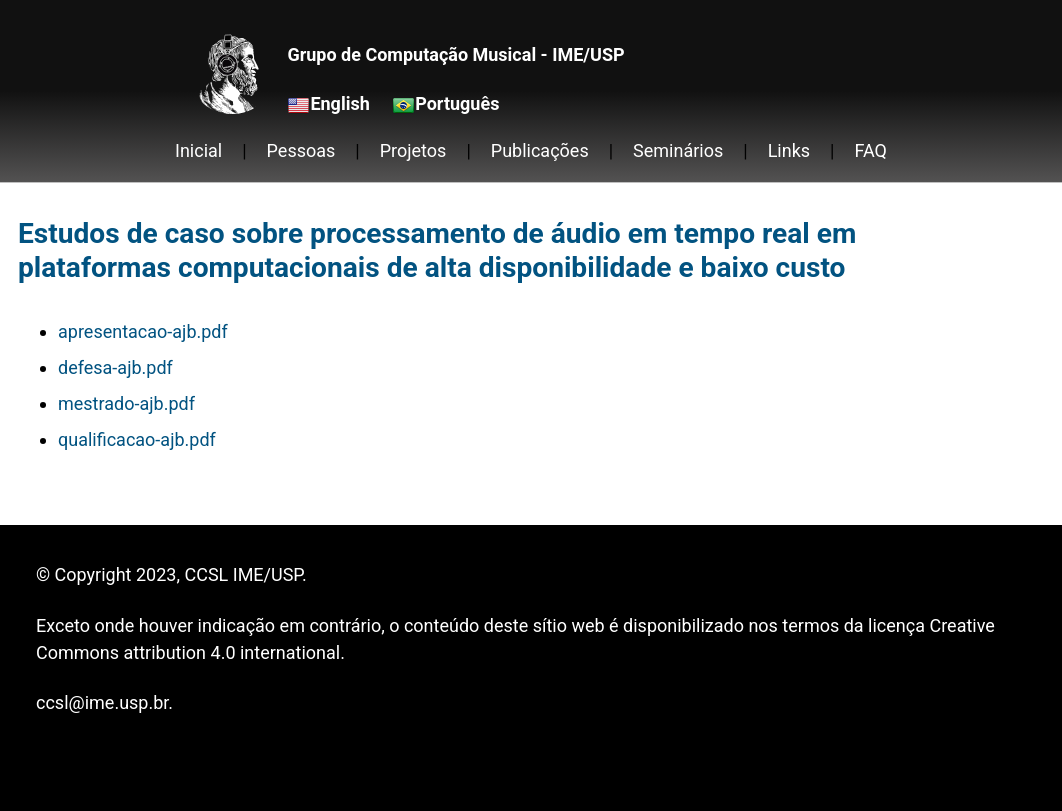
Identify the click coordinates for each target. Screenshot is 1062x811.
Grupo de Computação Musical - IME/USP (455, 54)
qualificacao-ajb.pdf (137, 439)
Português (457, 103)
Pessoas (301, 150)
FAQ (871, 150)
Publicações (540, 150)
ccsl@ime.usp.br (102, 702)
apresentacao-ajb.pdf (143, 331)
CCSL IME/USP (242, 574)
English (339, 103)
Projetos (413, 150)
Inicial (198, 150)
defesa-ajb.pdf (115, 367)
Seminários (678, 150)
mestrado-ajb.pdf (126, 403)
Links (789, 150)
